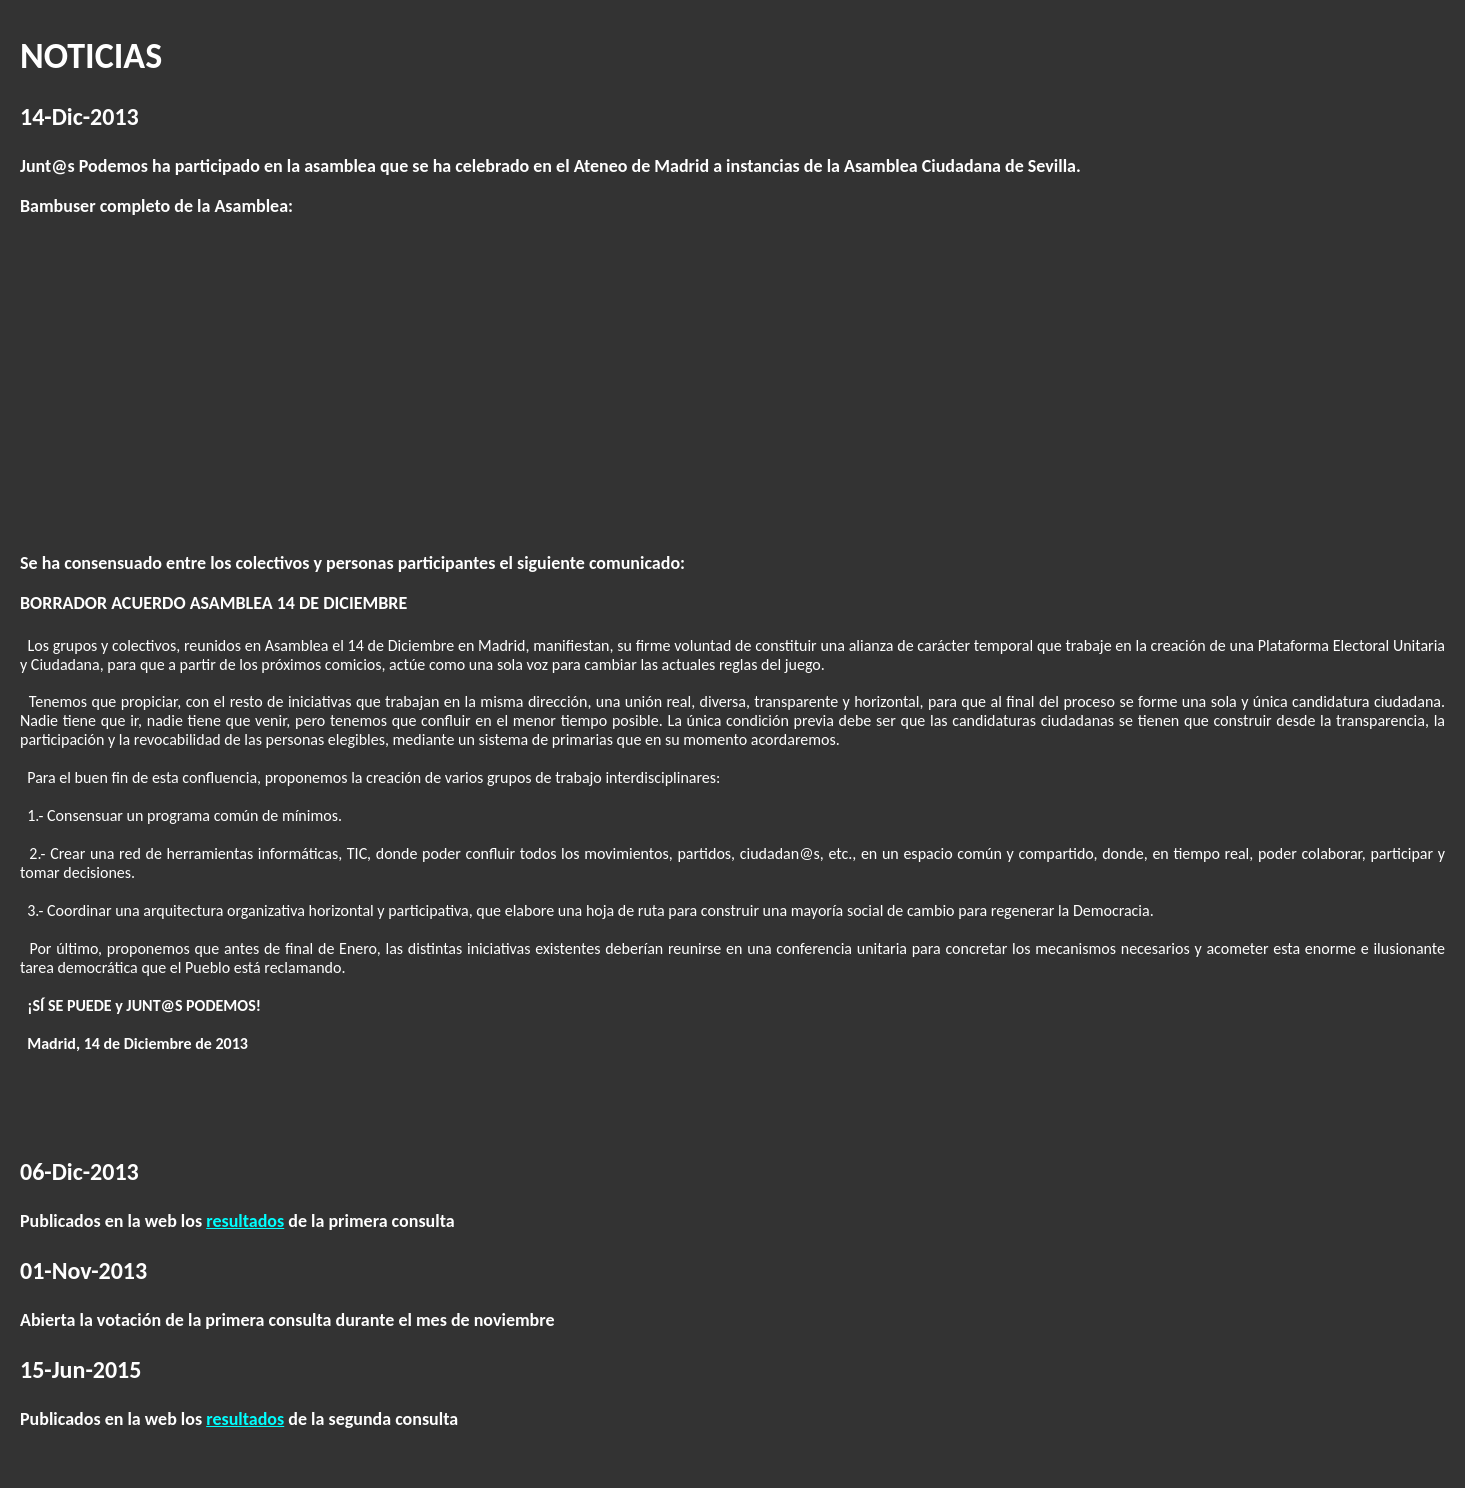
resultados (245, 1221)
